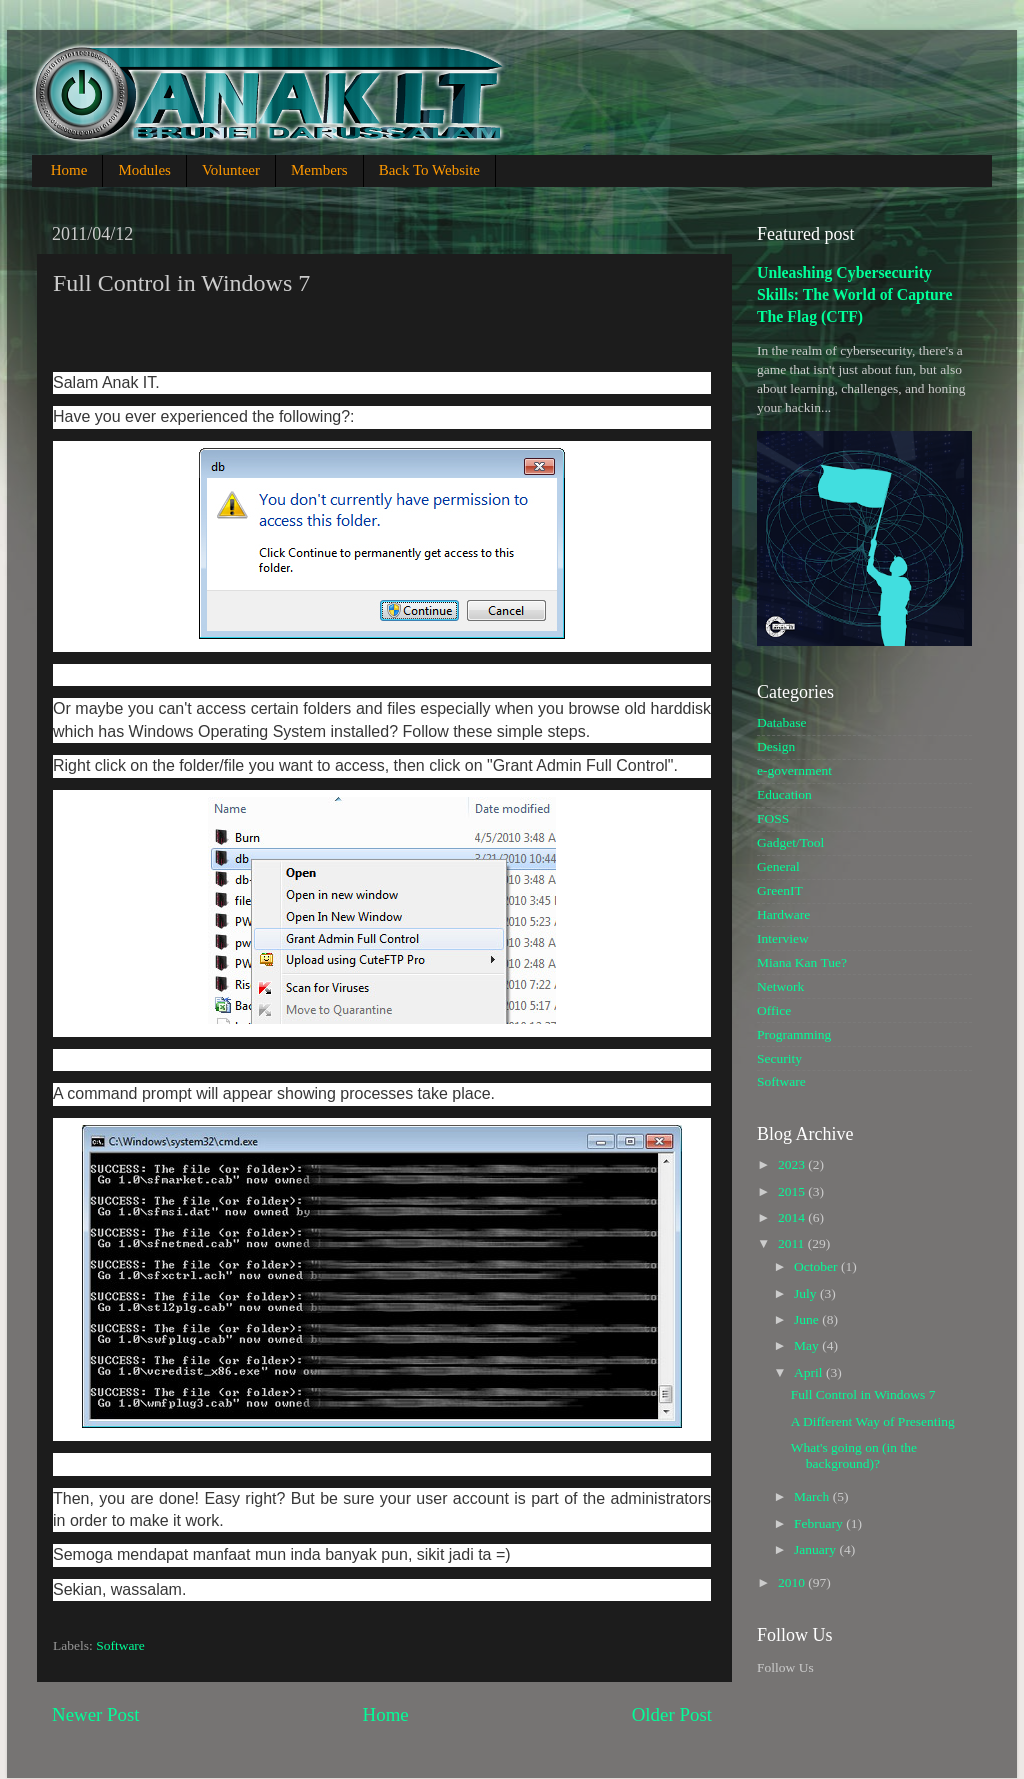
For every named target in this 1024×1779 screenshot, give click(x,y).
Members (319, 170)
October (817, 1266)
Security (779, 1058)
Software (120, 1645)
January (816, 1549)
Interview (783, 938)
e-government (794, 770)
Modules (144, 170)
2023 (793, 1164)
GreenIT (780, 890)
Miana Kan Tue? (802, 962)
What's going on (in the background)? (854, 1455)
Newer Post (96, 1714)
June (808, 1319)
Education (784, 794)
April (810, 1372)
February (820, 1523)
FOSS (773, 818)
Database (781, 722)
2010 (793, 1582)
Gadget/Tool (790, 842)
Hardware (783, 914)
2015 (793, 1191)
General (778, 866)
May (808, 1345)
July (807, 1293)
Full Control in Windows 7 (863, 1394)
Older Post (672, 1714)
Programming (794, 1034)
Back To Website (429, 170)
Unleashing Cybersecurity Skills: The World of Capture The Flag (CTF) (855, 294)
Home (69, 170)
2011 (793, 1243)
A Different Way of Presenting (873, 1421)
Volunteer (231, 170)
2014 (793, 1217)
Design (776, 746)
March (813, 1496)
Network (780, 986)
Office (774, 1010)
